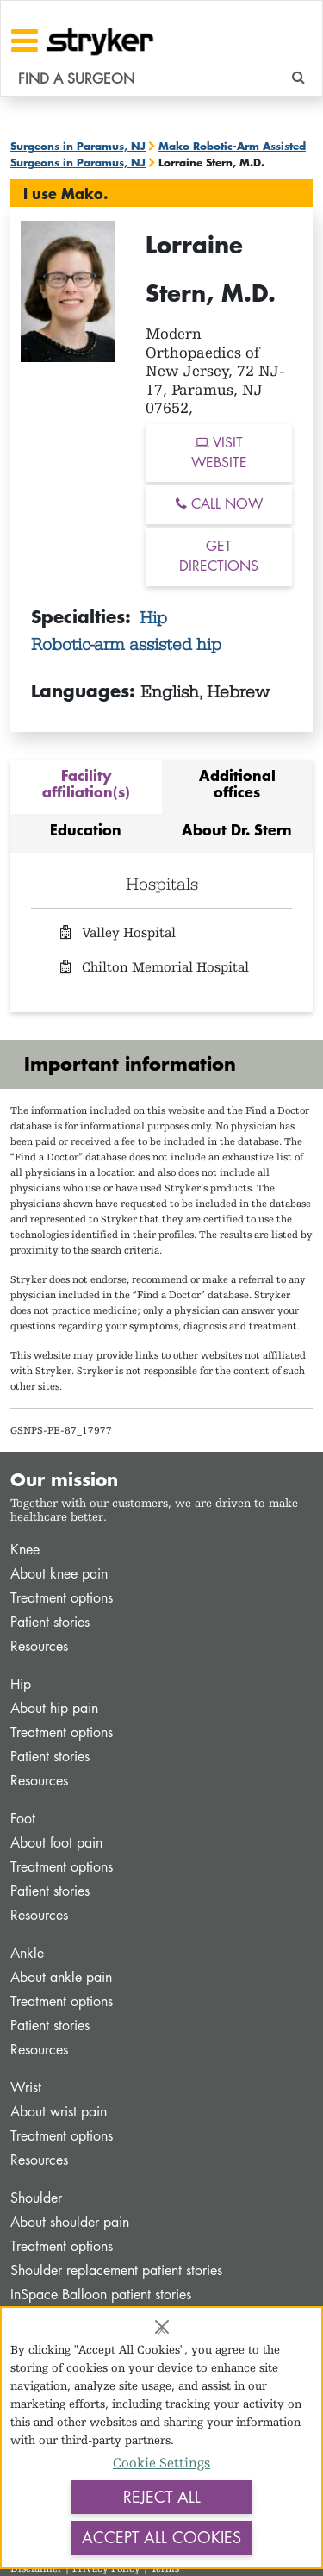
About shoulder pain (69, 2222)
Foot (22, 1819)
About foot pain (56, 1843)
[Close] (162, 2327)
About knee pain (59, 1574)
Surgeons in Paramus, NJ (78, 145)
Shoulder (36, 2198)
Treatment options (61, 1598)
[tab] (86, 787)
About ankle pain (61, 1977)
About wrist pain (58, 2112)
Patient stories (50, 1622)
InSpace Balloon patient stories (100, 2294)
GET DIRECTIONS (218, 556)
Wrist (25, 2088)
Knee (25, 1550)
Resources (39, 1646)
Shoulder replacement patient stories (116, 2270)
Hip (153, 617)
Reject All (162, 2496)
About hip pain (54, 1708)
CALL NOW (219, 504)
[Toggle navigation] (24, 40)
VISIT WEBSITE (219, 453)
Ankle (27, 1953)
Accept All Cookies (161, 2537)
